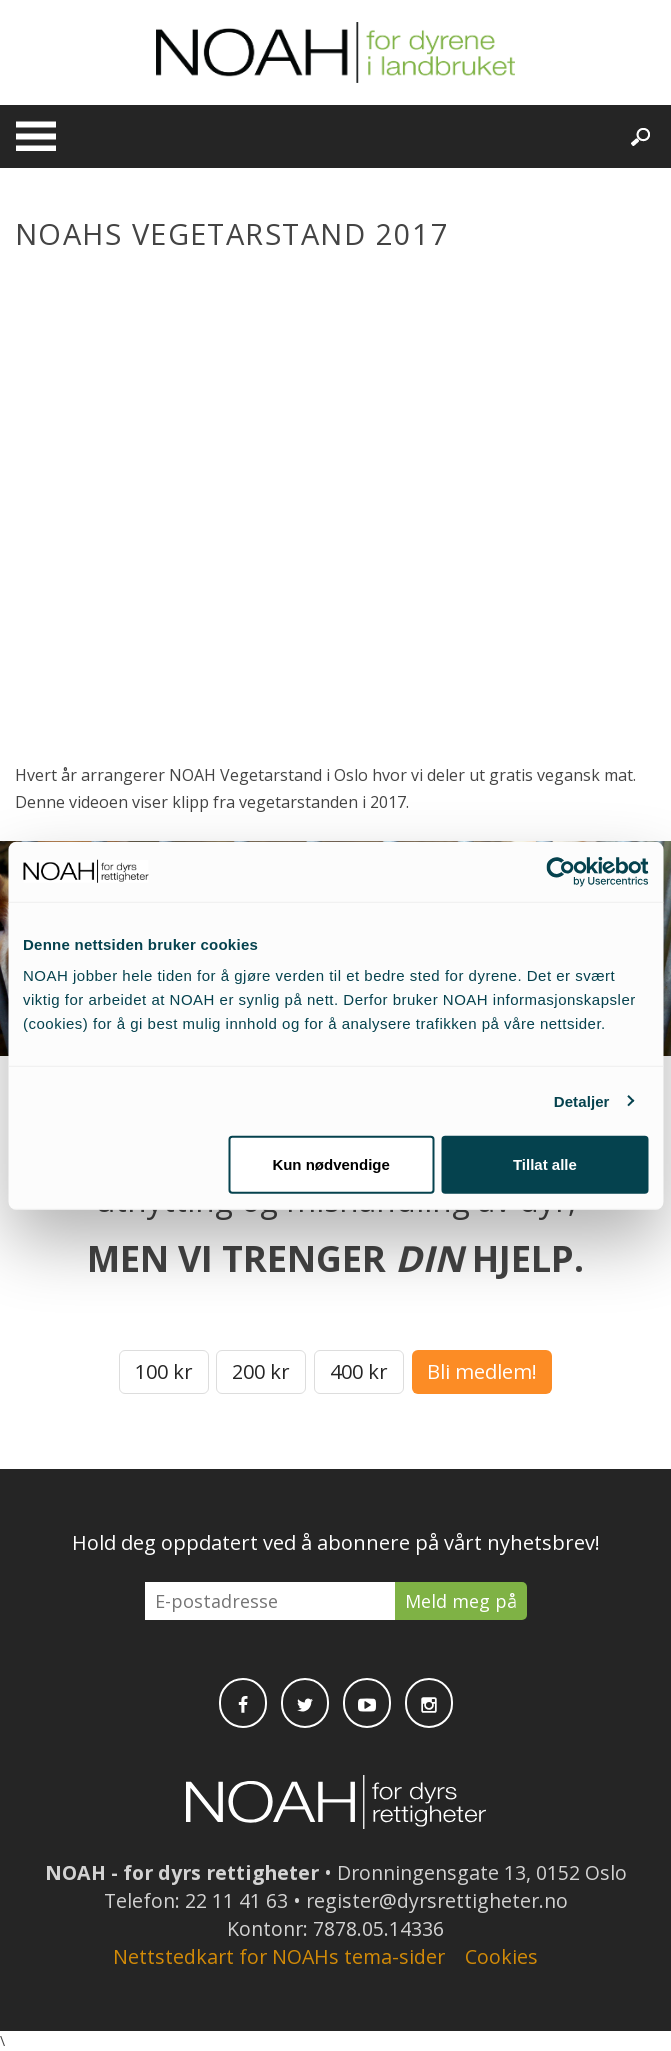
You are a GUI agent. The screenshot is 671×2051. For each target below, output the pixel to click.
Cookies (501, 1956)
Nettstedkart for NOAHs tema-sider (279, 1956)
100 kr (164, 1371)
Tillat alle (545, 1164)
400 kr (359, 1371)
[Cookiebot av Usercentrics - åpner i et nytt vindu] (560, 871)
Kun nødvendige (331, 1164)
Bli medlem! (482, 1371)
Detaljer (582, 1100)
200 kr (261, 1371)
